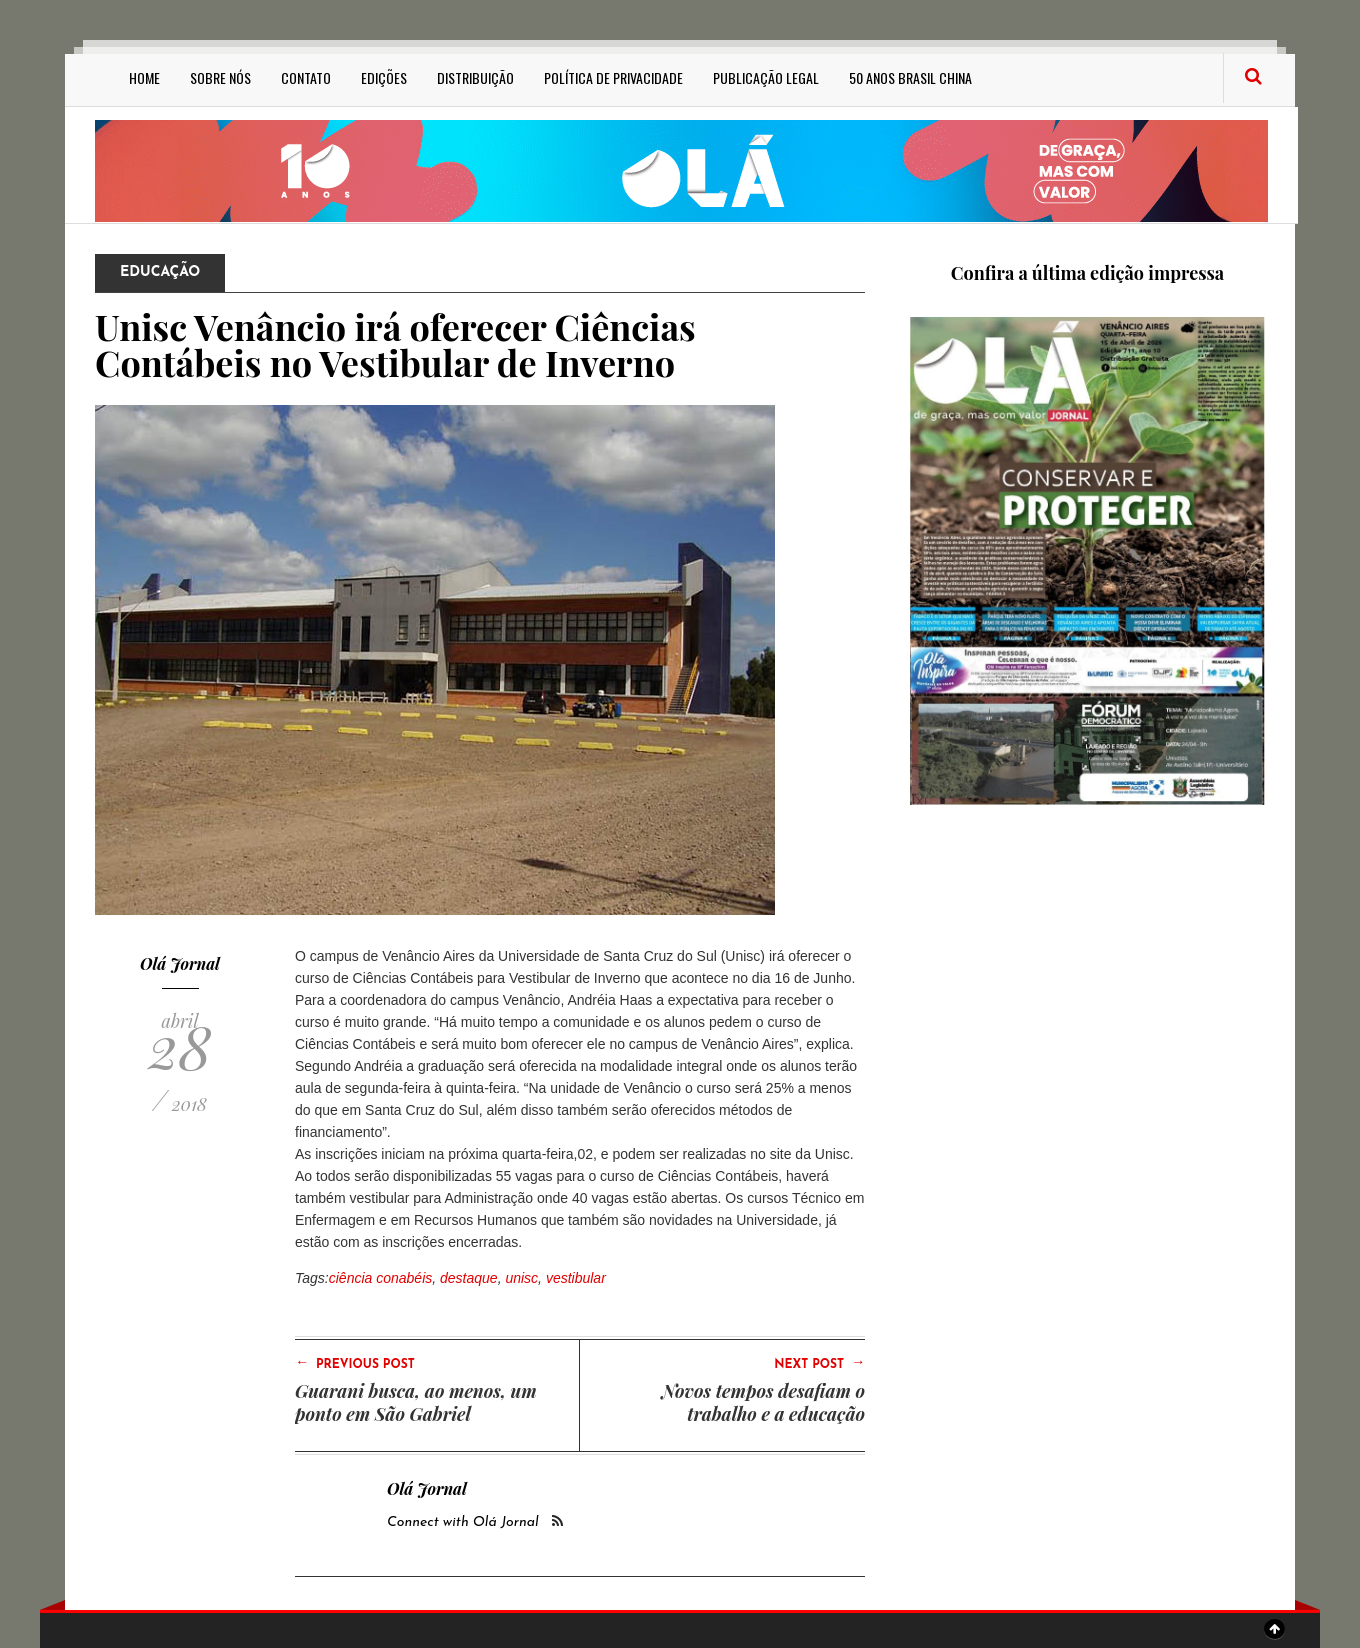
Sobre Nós (220, 77)
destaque (469, 1278)
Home (144, 77)
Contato (306, 77)
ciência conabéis (381, 1278)
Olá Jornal (180, 963)
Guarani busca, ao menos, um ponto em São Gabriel (416, 1402)
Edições (384, 77)
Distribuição (475, 77)
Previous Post (355, 1363)
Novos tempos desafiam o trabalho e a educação (763, 1402)
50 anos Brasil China (910, 77)
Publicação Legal (766, 77)
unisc (521, 1278)
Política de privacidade (613, 77)
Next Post (819, 1363)
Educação (160, 272)
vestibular (576, 1278)
